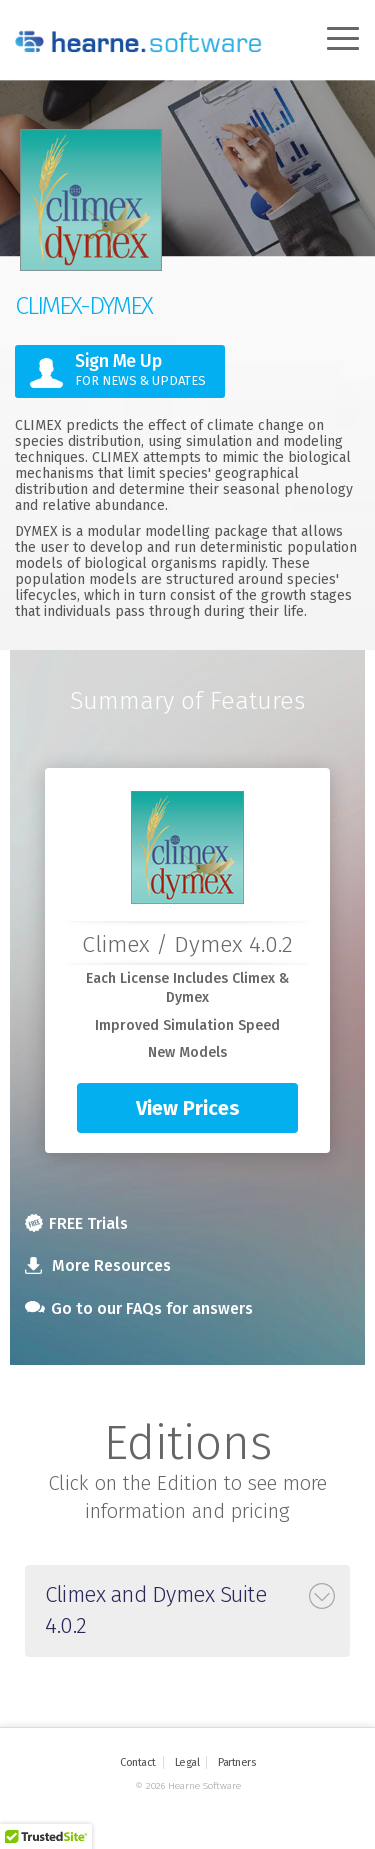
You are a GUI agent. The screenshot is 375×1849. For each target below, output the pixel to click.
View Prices (188, 1108)
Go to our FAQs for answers (139, 1308)
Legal (187, 1762)
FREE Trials (76, 1223)
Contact (138, 1762)
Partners (236, 1762)
